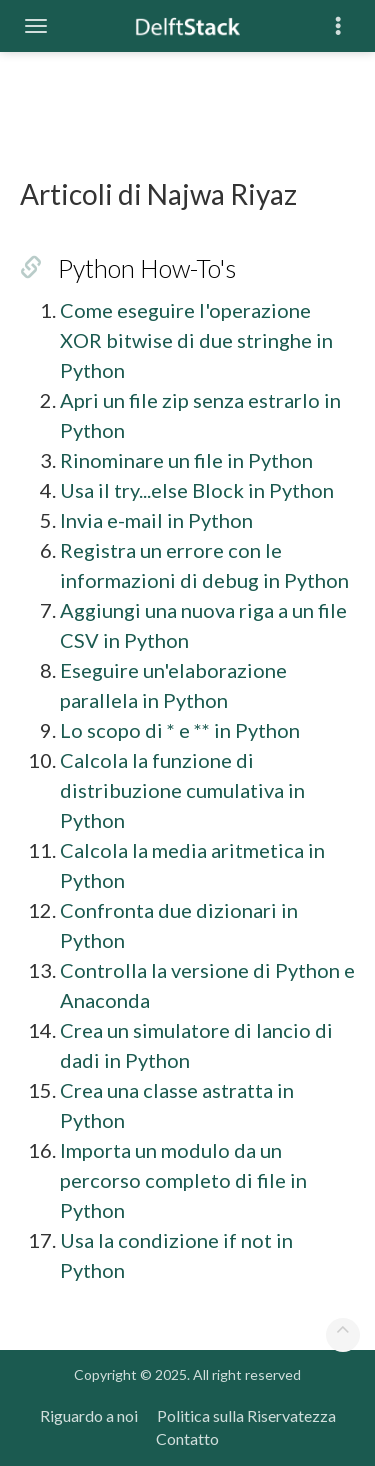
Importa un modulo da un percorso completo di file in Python (183, 1180)
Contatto (187, 1438)
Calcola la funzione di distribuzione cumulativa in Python (182, 790)
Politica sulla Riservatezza (246, 1415)
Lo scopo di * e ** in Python (180, 730)
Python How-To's (147, 268)
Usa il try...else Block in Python (197, 490)
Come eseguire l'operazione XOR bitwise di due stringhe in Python (196, 340)
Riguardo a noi (89, 1415)
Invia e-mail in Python (156, 520)
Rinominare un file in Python (186, 460)
